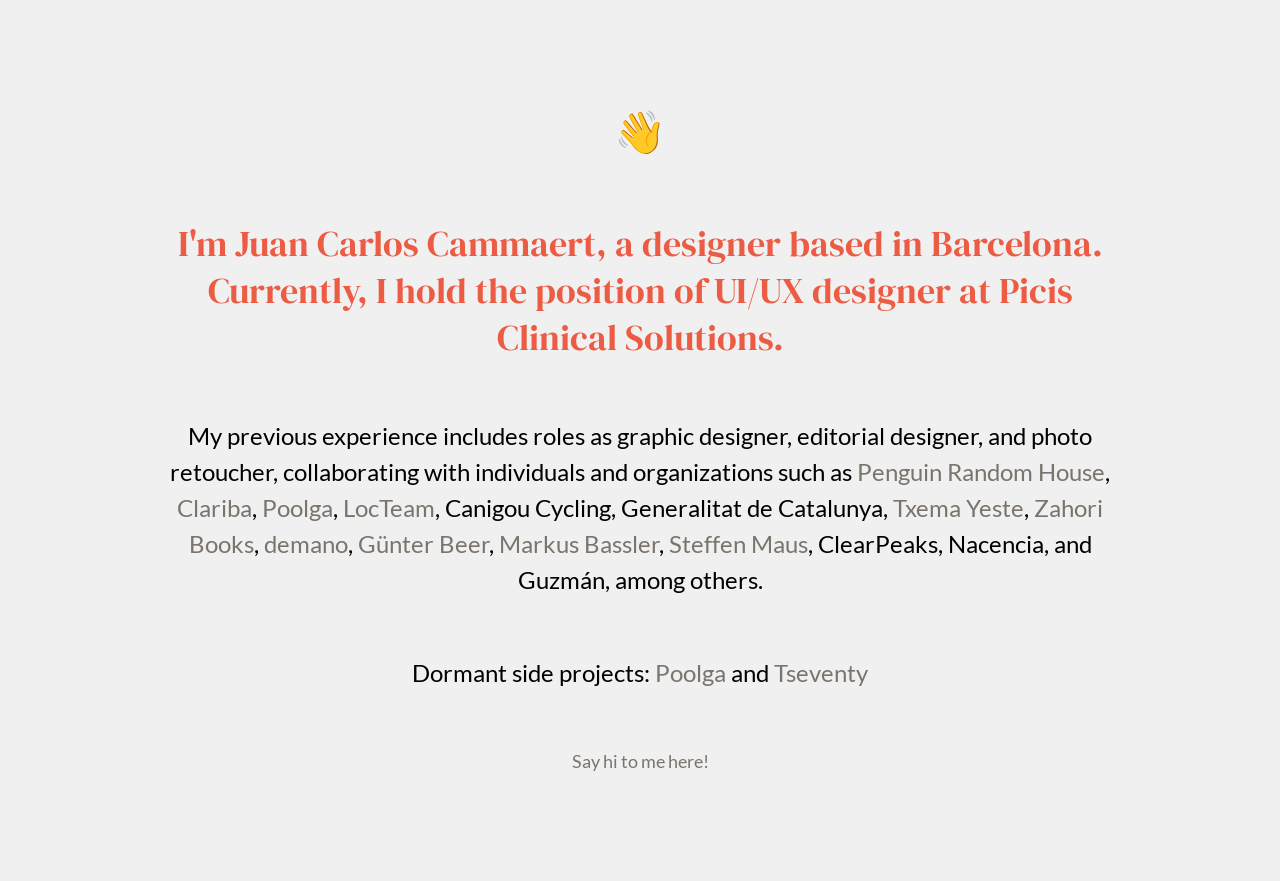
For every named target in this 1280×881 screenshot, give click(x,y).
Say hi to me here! (640, 761)
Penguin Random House (981, 471)
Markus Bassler (579, 543)
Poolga (297, 507)
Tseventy (821, 672)
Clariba (214, 507)
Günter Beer (423, 543)
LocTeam (389, 507)
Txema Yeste (958, 507)
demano (306, 543)
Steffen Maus (738, 543)
